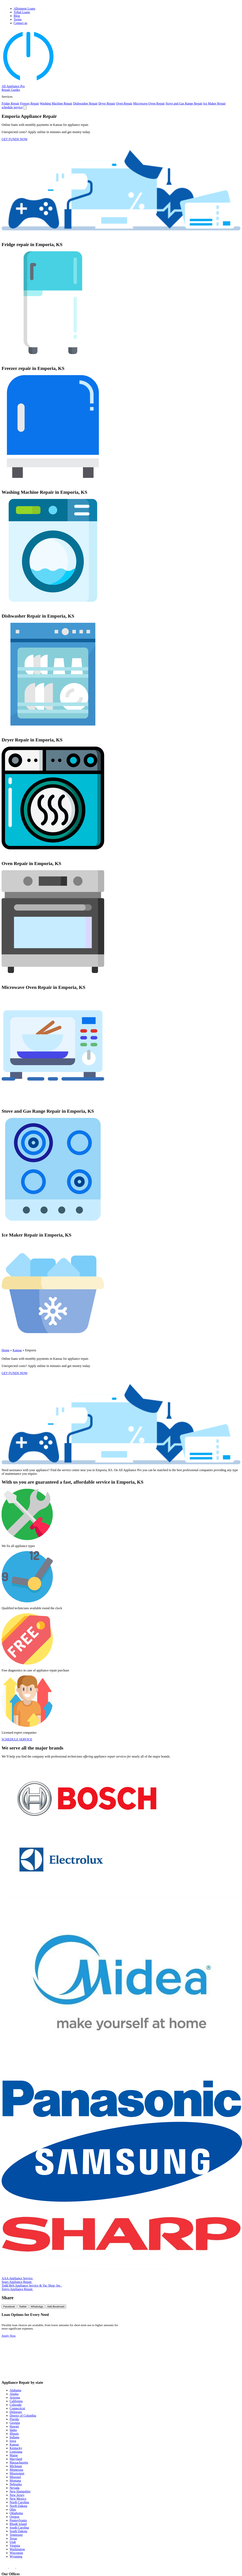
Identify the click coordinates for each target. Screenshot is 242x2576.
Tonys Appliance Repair (17, 2289)
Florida (14, 2419)
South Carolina (19, 2527)
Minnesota (16, 2469)
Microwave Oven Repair (149, 103)
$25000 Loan (179, 2366)
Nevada (14, 2487)
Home (5, 1350)
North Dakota (18, 2506)
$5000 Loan (219, 2348)
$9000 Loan (137, 2360)
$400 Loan (137, 2329)
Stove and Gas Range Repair (184, 103)
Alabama (15, 2390)
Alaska (14, 2394)
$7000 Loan (178, 2354)
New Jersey (17, 2495)
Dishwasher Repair (85, 103)
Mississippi (17, 2473)
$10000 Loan (179, 2360)
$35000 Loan (138, 2372)
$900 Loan (219, 2335)
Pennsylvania (18, 2520)
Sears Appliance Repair (17, 2282)
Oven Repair (124, 103)
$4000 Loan (178, 2348)
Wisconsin (16, 2553)
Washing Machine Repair (56, 103)
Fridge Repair (10, 103)
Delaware (16, 2412)
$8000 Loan (219, 2354)
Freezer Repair (29, 103)
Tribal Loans (22, 12)
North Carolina (19, 2502)
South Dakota (18, 2531)
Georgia (15, 2422)
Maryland (16, 2459)
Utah (13, 2542)
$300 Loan (219, 2323)
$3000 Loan (137, 2348)
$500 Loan (178, 2329)
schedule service (12, 107)
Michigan (16, 2466)
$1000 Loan (137, 2341)
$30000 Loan (220, 2366)
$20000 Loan (138, 2366)
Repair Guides (11, 90)
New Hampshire (20, 2491)
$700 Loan (137, 2335)
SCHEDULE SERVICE (17, 1739)
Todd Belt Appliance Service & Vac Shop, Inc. (32, 2285)
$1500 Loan (178, 2341)
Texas (13, 2538)
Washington (17, 2549)
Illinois (14, 2433)
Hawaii (14, 2426)
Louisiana (16, 2451)
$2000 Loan (219, 2341)
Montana (15, 2480)
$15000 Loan (220, 2360)
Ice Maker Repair (214, 103)
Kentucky (16, 2448)
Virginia (15, 2545)
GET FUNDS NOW (14, 139)
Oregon (14, 2516)
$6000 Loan (137, 2354)
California (16, 2401)
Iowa (13, 2441)
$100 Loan (137, 2323)
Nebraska (16, 2484)
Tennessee (16, 2534)
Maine (14, 2455)
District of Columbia (23, 2415)
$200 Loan (178, 2323)
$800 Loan (178, 2335)
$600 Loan (219, 2329)
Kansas (17, 1350)
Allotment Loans (24, 8)
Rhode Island (18, 2524)
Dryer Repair (106, 103)
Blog (17, 15)
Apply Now (9, 2335)
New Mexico (18, 2498)
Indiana (14, 2437)
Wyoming (16, 2556)
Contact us (20, 23)
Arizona (15, 2397)
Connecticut (17, 2408)
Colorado (16, 2404)
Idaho (13, 2430)
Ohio (13, 2509)
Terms (18, 19)
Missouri (15, 2477)
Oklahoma (16, 2513)
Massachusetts (19, 2462)
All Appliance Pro (13, 86)
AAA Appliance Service (17, 2278)
